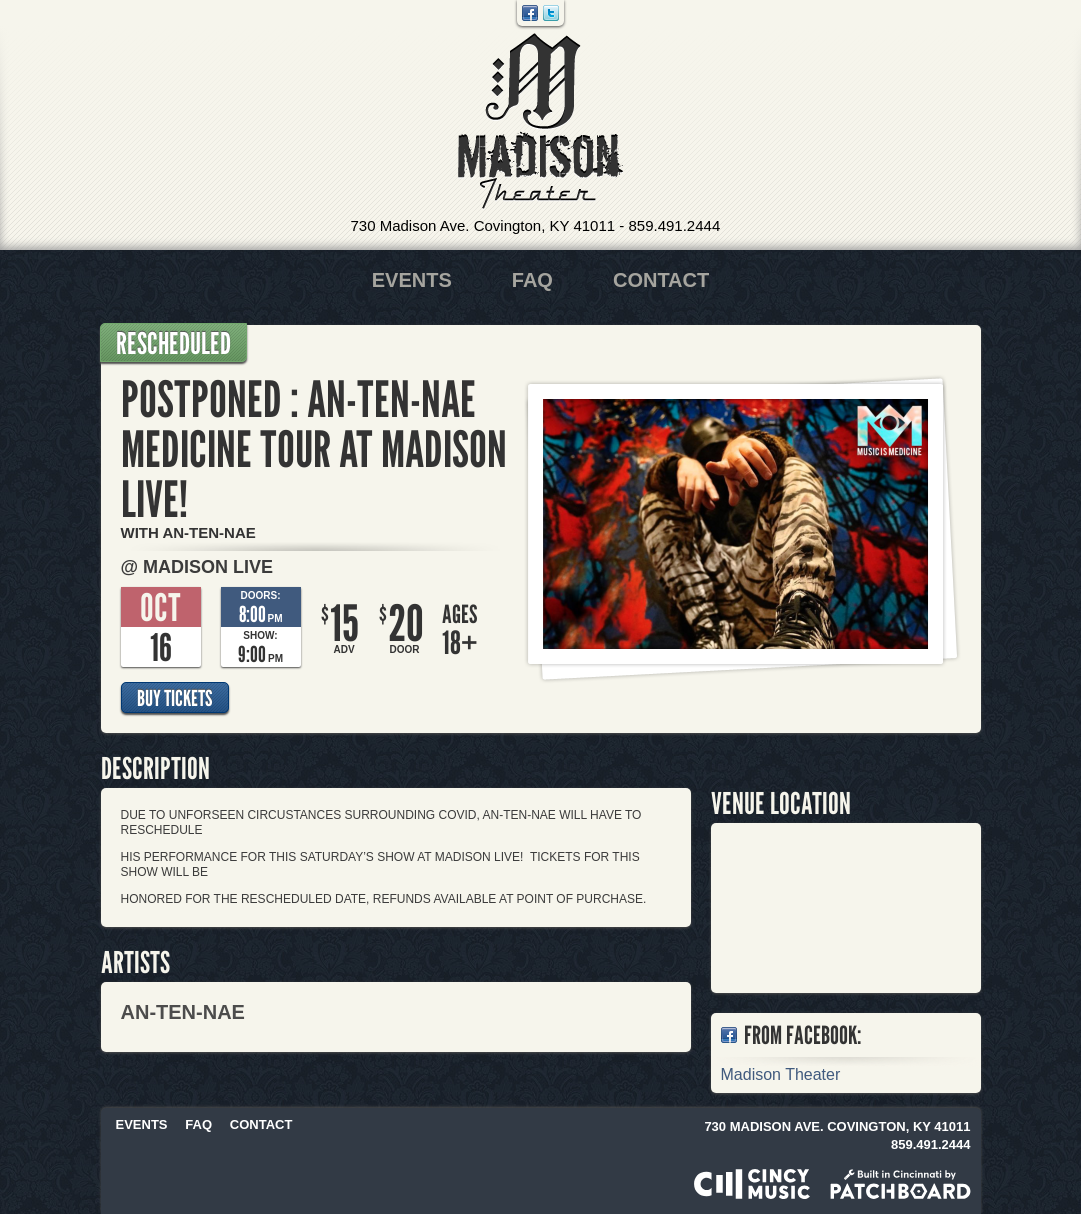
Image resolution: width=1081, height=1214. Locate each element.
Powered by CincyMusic (752, 1184)
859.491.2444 (674, 225)
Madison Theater (540, 121)
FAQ (532, 280)
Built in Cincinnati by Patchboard (900, 1184)
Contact (661, 280)
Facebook (530, 13)
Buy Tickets (174, 698)
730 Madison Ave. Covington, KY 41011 (483, 225)
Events (412, 280)
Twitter (551, 13)
